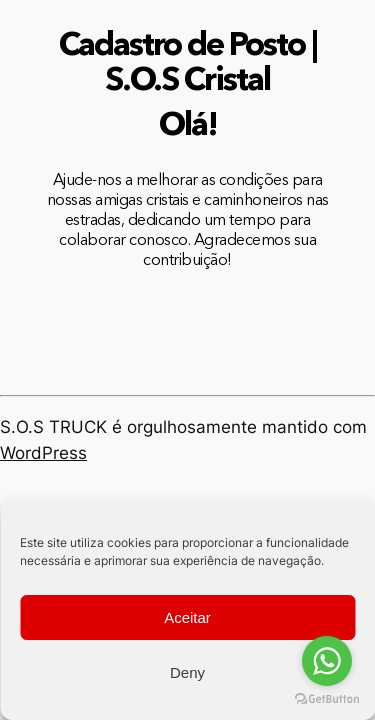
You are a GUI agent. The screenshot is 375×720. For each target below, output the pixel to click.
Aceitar (187, 617)
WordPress (43, 453)
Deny (187, 672)
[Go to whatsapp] (327, 661)
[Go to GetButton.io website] (327, 699)
